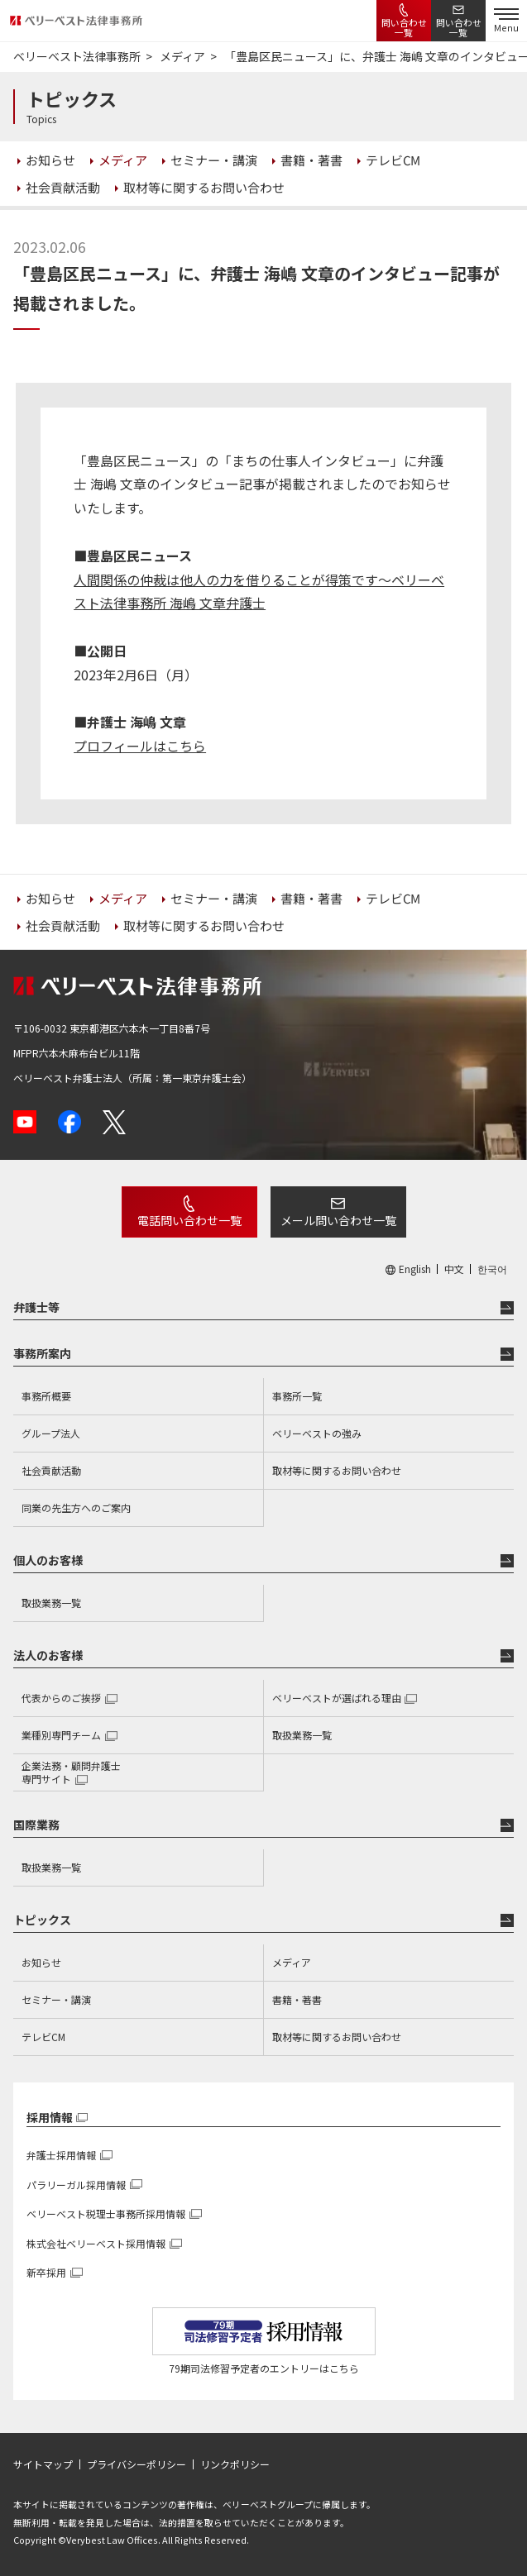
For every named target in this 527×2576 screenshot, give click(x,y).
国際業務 (36, 1824)
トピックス (42, 1919)
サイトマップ (43, 2464)
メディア (291, 1962)
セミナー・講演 (56, 1999)
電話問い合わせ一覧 (189, 1220)
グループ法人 (51, 1433)
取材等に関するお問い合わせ (336, 1470)
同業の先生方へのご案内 (76, 1507)
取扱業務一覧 (51, 1603)
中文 (454, 1269)
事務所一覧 (297, 1396)
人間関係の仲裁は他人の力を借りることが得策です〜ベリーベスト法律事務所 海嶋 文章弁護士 (259, 591)
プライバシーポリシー (136, 2464)
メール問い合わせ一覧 (338, 1220)
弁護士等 (36, 1307)
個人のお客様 (48, 1560)
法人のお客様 (48, 1655)
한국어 (492, 1269)
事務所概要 (46, 1396)
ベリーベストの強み (317, 1433)
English (415, 1269)
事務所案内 (42, 1353)
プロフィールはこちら (140, 746)
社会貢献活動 (51, 1470)
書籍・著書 (297, 1999)
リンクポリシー (235, 2464)
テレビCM (43, 2037)
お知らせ (41, 1962)
